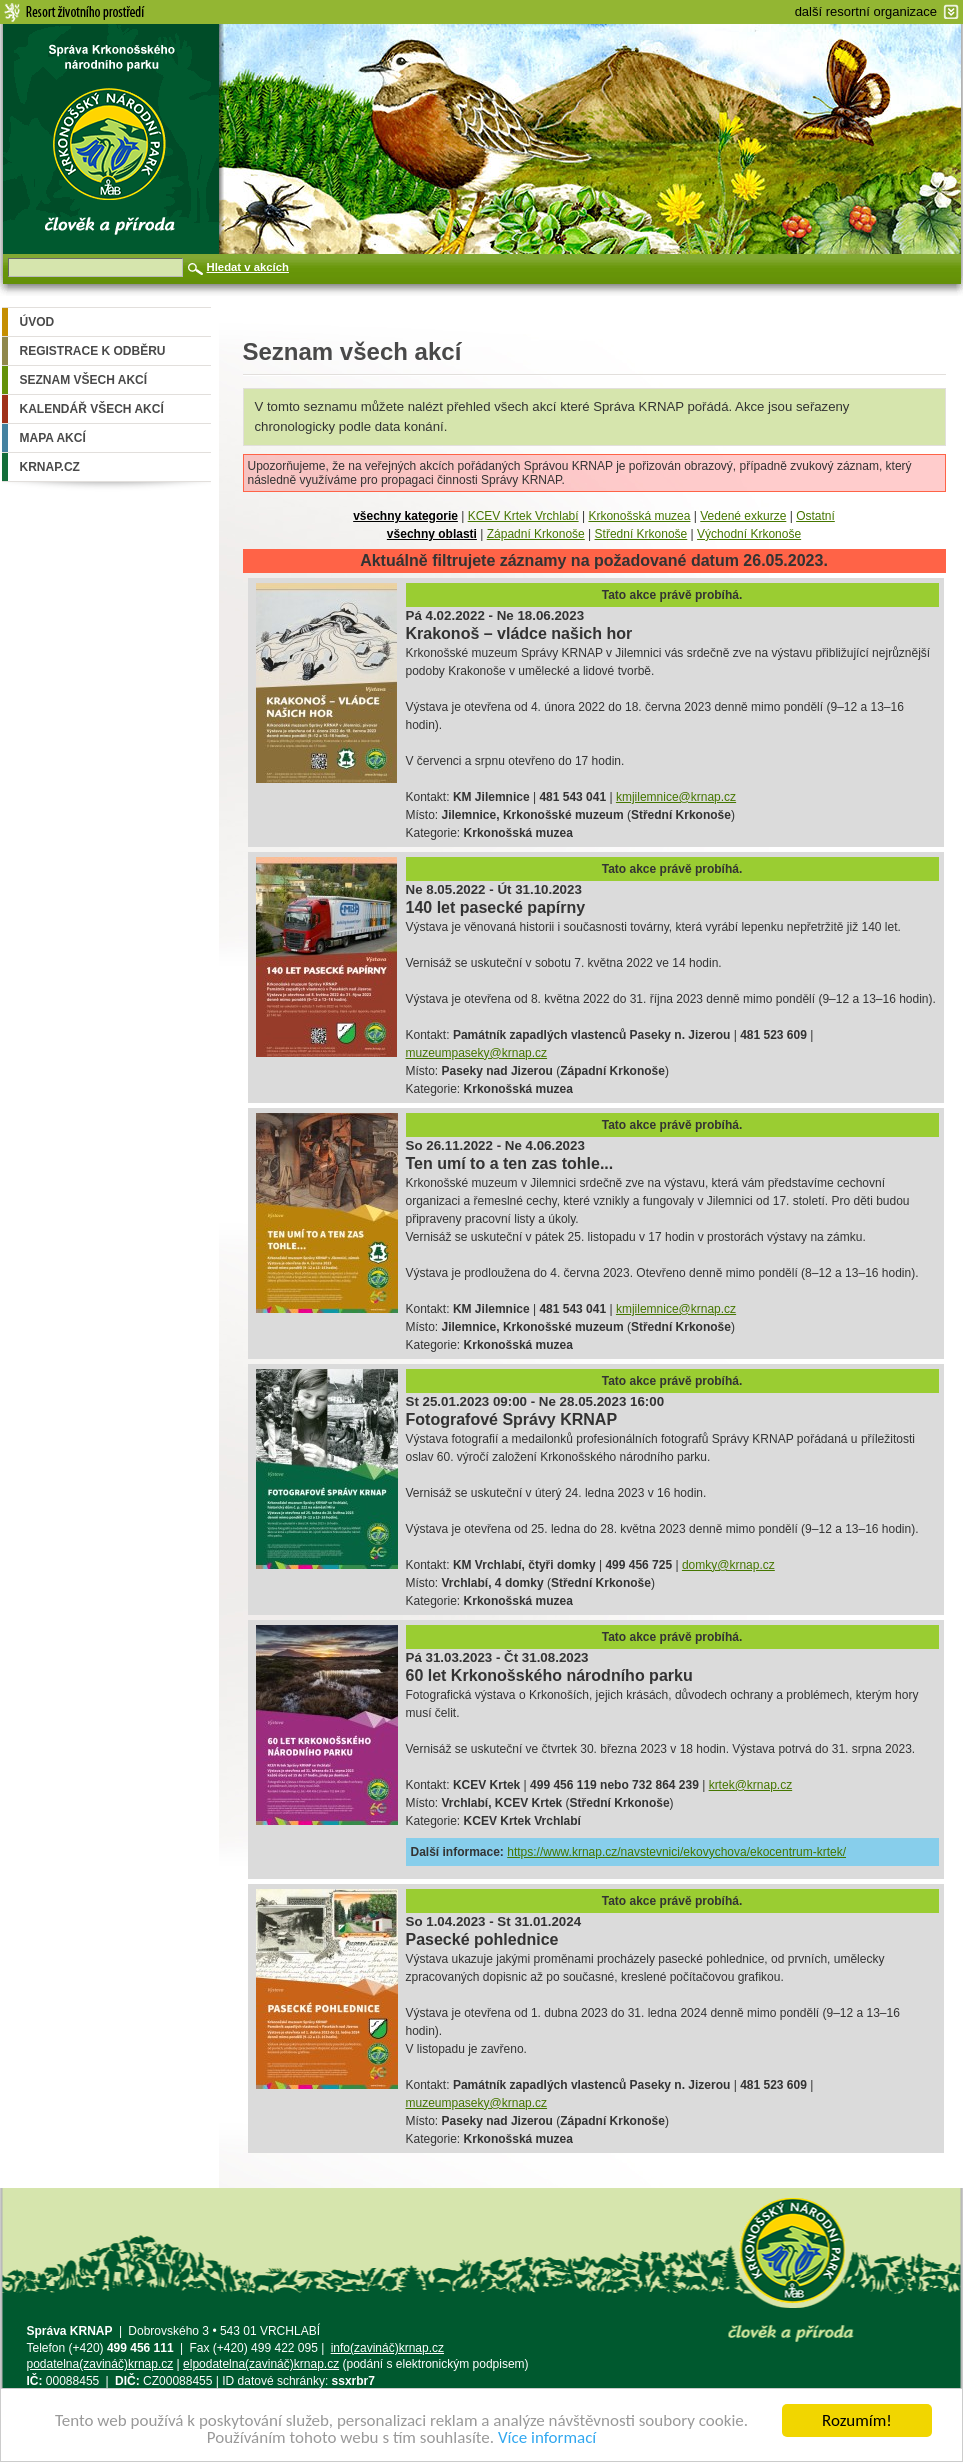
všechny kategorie (405, 516)
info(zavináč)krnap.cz (387, 2348)
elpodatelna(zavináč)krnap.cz (261, 2364)
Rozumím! (857, 2420)
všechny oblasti (432, 534)
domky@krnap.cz (728, 1565)
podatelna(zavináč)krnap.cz (100, 2364)
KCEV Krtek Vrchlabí (523, 516)
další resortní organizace (866, 11)
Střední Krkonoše (641, 534)
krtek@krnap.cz (751, 1785)
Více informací (547, 2437)
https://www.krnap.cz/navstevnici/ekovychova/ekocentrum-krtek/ (676, 1852)
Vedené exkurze (743, 516)
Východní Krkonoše (749, 534)
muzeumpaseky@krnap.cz (477, 1053)
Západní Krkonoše (536, 534)
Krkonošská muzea (639, 516)
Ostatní (815, 516)
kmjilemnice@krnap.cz (676, 797)
